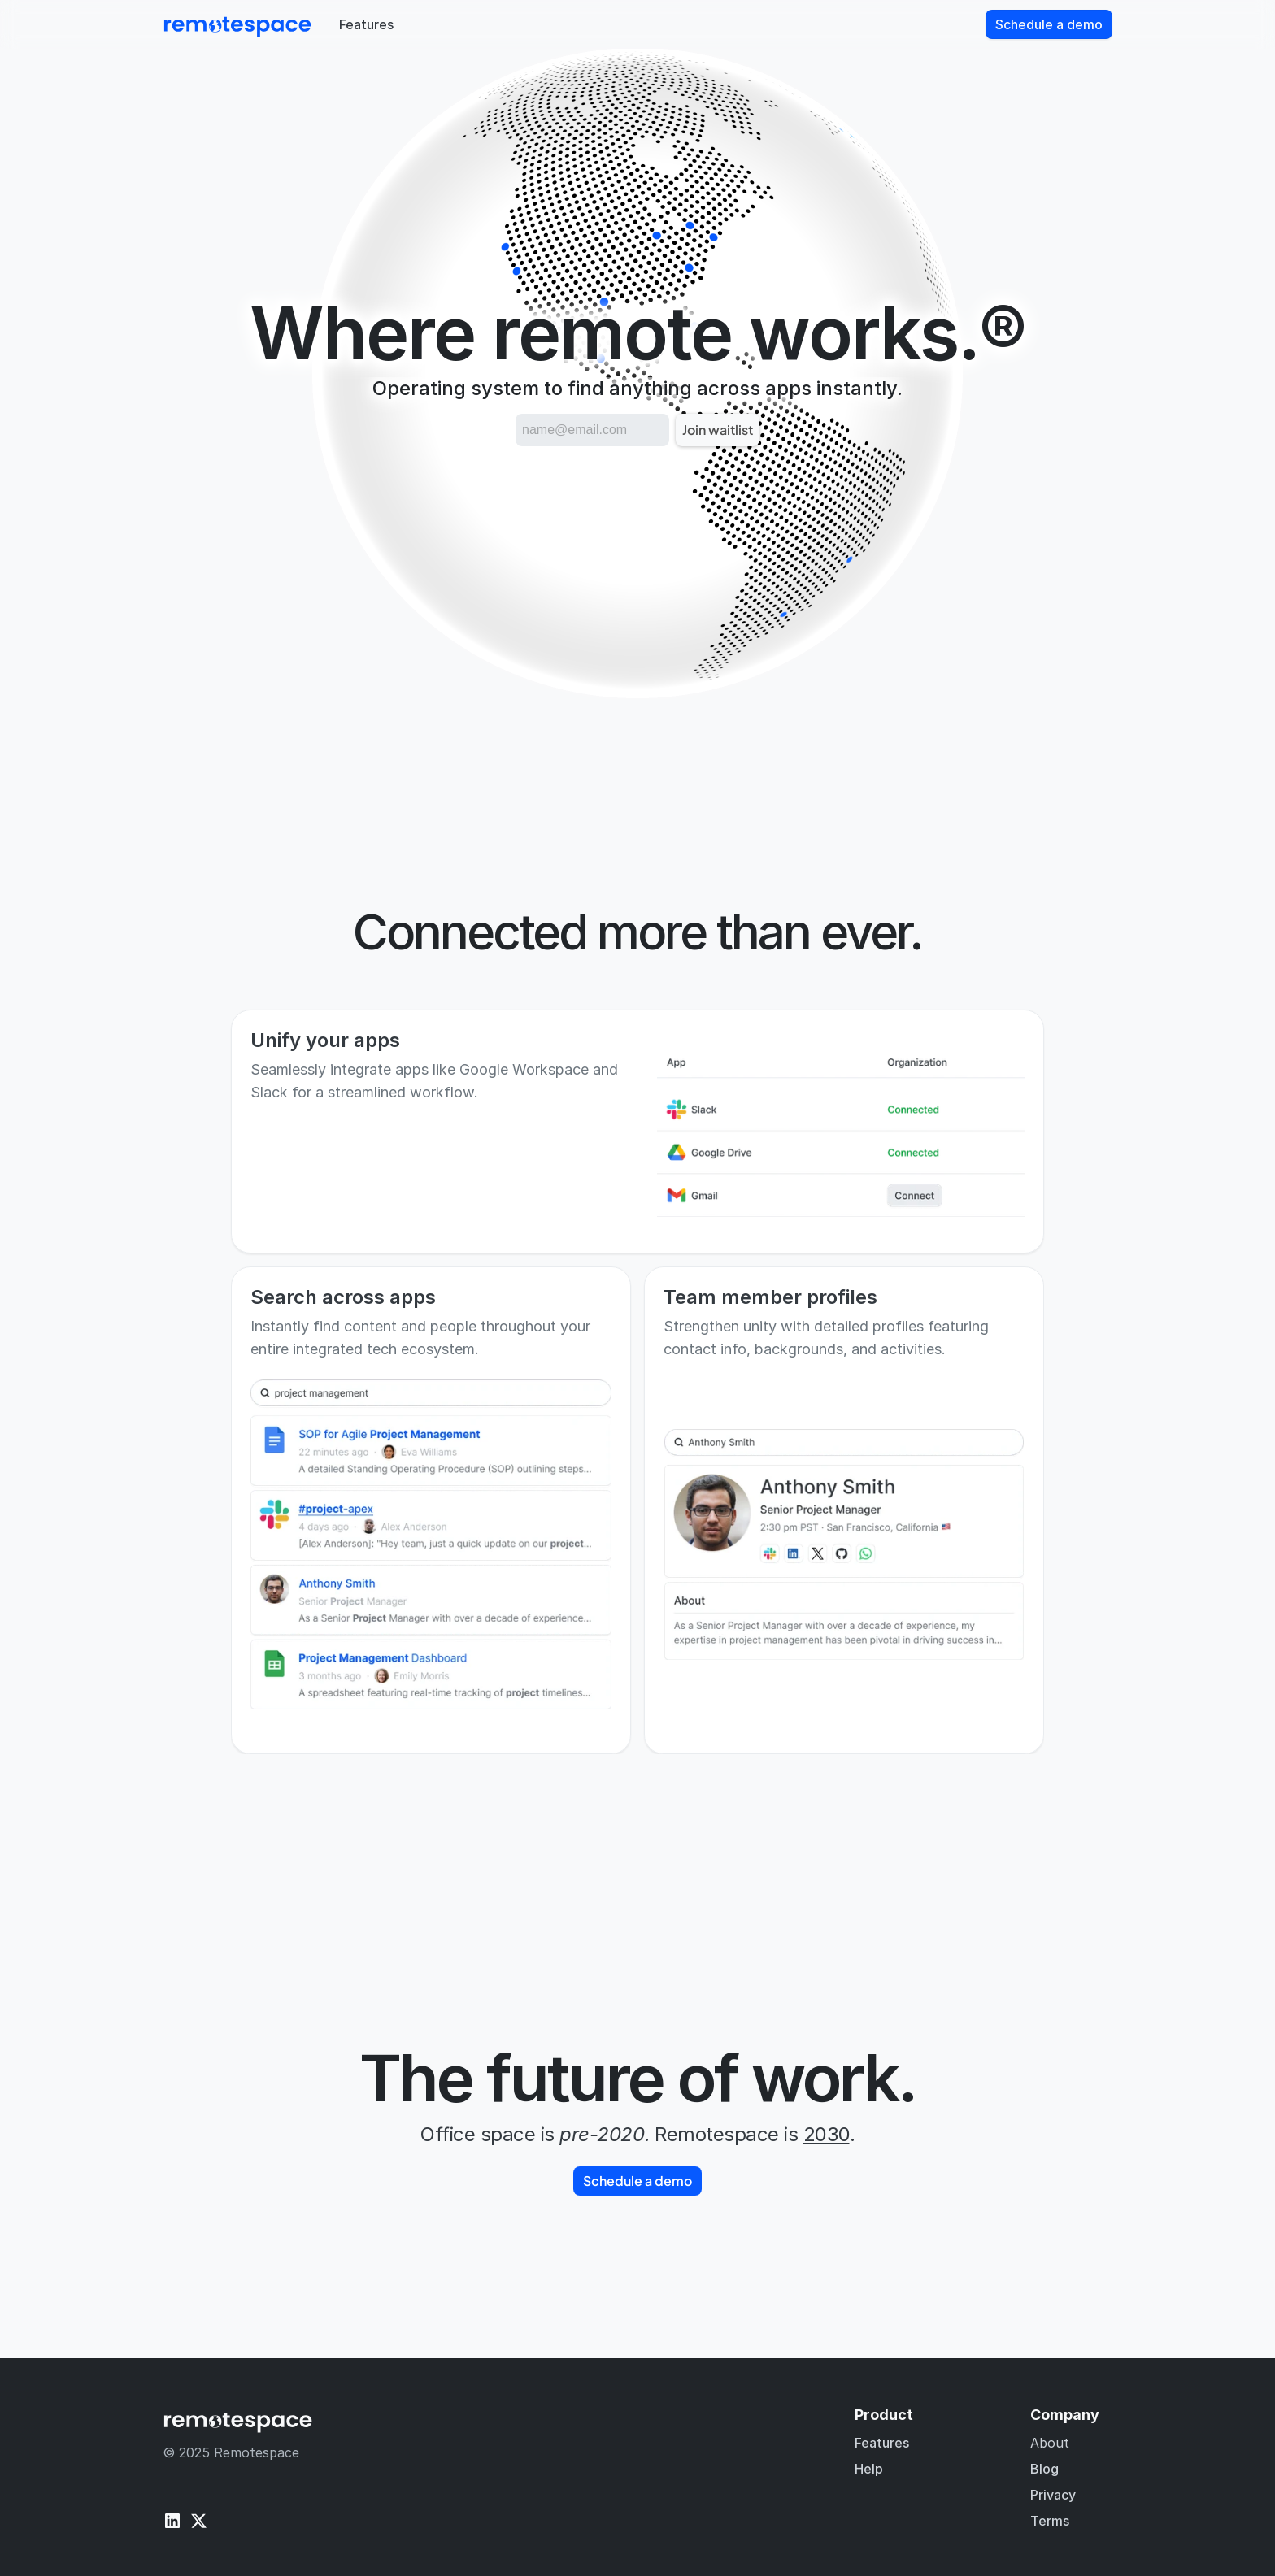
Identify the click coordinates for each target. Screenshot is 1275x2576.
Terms (1049, 2521)
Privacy (1053, 2495)
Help (869, 2469)
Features (882, 2443)
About (1049, 2443)
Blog (1044, 2469)
